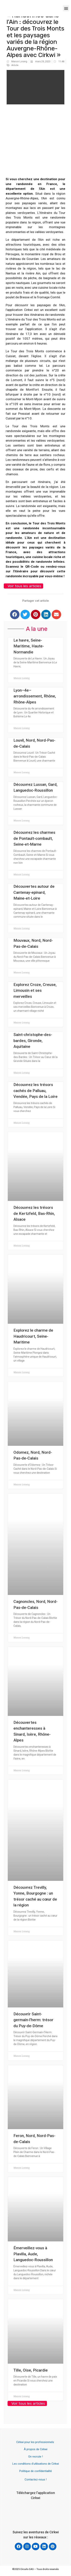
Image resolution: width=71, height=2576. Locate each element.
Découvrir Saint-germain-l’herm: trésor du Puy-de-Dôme (33, 2020)
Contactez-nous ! (36, 2479)
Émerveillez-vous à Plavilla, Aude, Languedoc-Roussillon (33, 2254)
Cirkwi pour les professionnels (35, 2442)
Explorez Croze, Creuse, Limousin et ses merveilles (35, 990)
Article (14, 65)
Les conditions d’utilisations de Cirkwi (35, 2463)
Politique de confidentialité (35, 2471)
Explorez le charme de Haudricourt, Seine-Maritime (33, 1336)
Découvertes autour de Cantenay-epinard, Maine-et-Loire (34, 892)
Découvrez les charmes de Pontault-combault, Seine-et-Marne (34, 838)
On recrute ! (35, 2456)
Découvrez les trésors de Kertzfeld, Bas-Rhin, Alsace (34, 1213)
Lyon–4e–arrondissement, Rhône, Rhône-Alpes (34, 696)
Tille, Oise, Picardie (30, 2370)
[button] (66, 8)
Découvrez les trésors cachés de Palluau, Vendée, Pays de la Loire (35, 1090)
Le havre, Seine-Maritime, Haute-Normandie (28, 646)
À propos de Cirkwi (35, 2449)
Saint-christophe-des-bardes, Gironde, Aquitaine (32, 1040)
